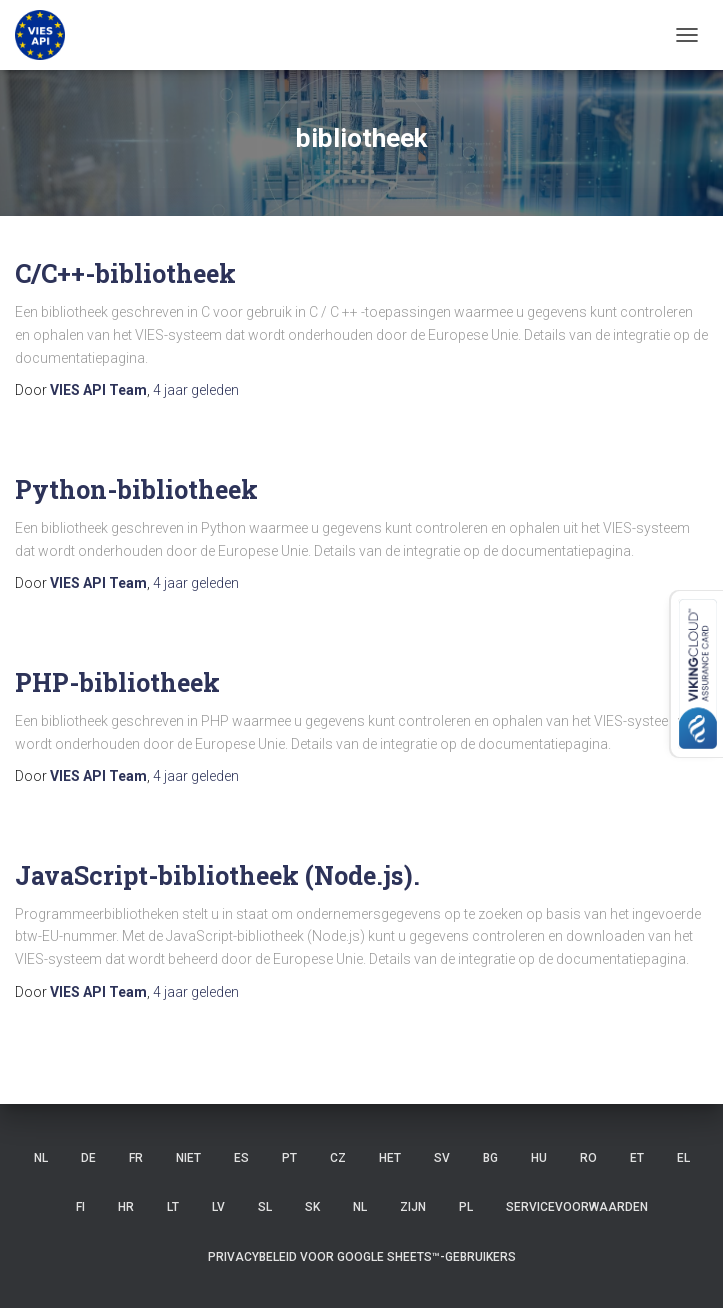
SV (442, 1158)
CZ (338, 1158)
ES (241, 1158)
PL (466, 1207)
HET (390, 1158)
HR (126, 1207)
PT (289, 1158)
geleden (196, 390)
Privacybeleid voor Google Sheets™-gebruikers (362, 1257)
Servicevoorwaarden (577, 1207)
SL (265, 1207)
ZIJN (413, 1207)
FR (136, 1158)
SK (312, 1207)
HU (539, 1158)
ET (637, 1158)
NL (41, 1158)
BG (490, 1158)
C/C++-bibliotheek (125, 273)
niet (188, 1158)
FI (80, 1207)
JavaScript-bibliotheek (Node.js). (217, 875)
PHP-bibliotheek (117, 682)
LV (218, 1207)
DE (88, 1158)
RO (588, 1158)
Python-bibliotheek (136, 489)
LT (173, 1207)
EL (683, 1158)
